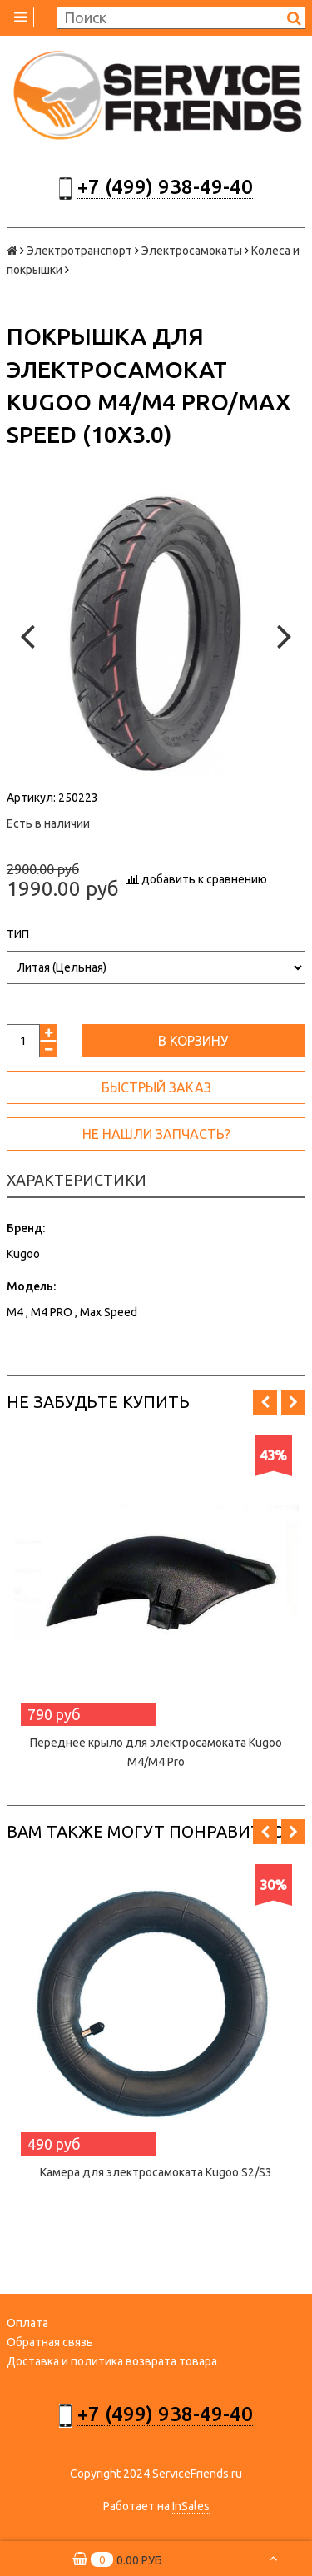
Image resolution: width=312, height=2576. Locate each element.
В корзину (193, 1040)
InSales (191, 2506)
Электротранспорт (79, 250)
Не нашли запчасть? (156, 1133)
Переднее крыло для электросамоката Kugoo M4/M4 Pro (156, 1752)
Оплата (27, 2323)
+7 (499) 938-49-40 (165, 187)
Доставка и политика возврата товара (112, 2361)
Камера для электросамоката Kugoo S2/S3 (156, 2172)
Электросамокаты (191, 250)
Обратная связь (50, 2342)
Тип (18, 934)
